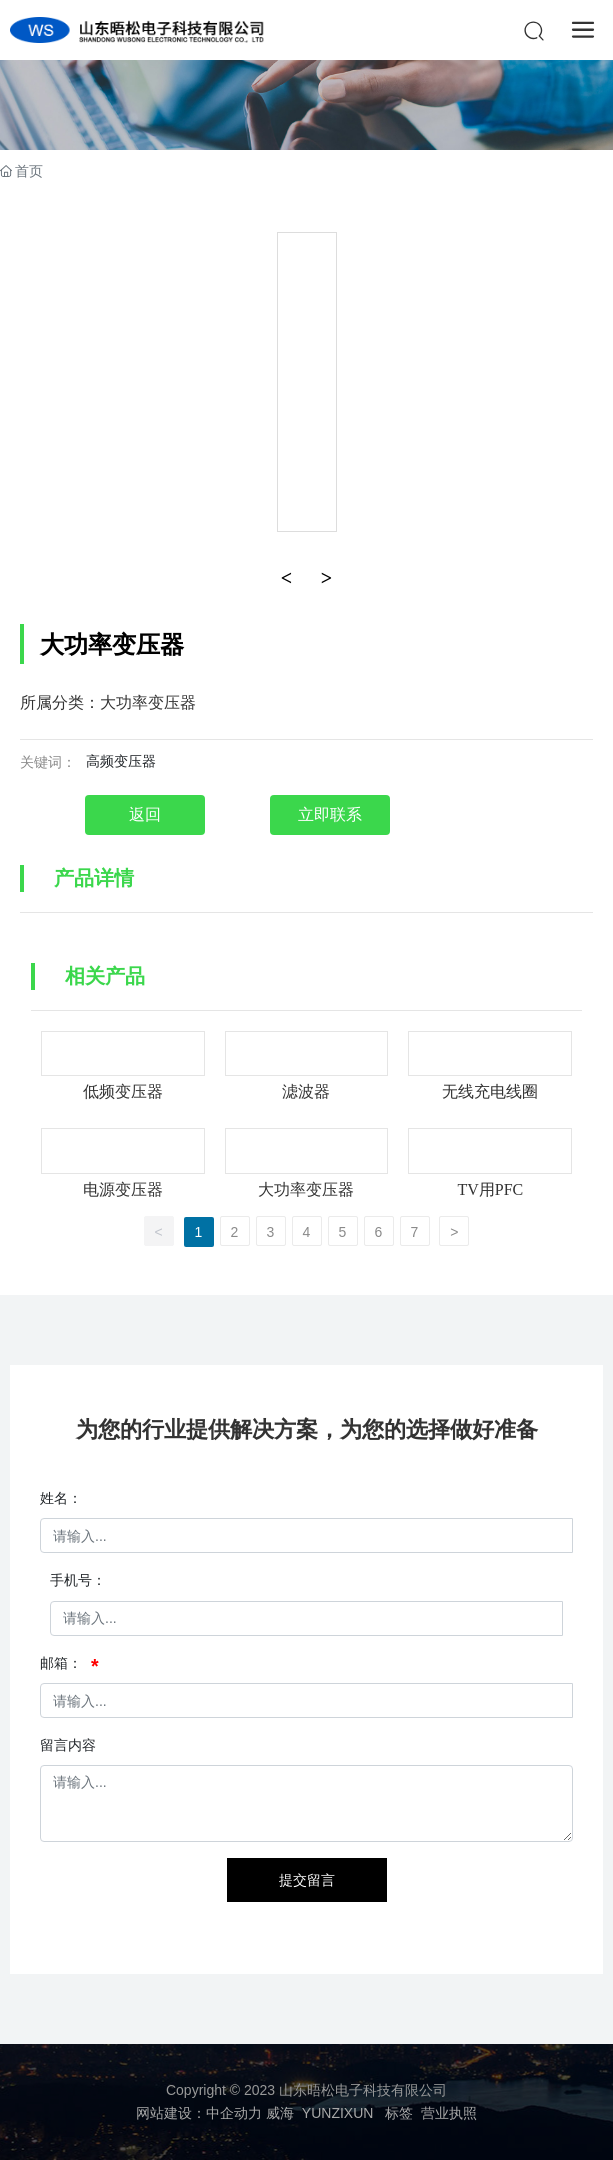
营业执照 (449, 2113)
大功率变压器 (306, 1189)
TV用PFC (490, 1189)
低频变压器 (123, 1091)
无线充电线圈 (490, 1091)
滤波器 (306, 1091)
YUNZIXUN (338, 2113)
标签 (399, 2113)
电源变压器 (123, 1189)
